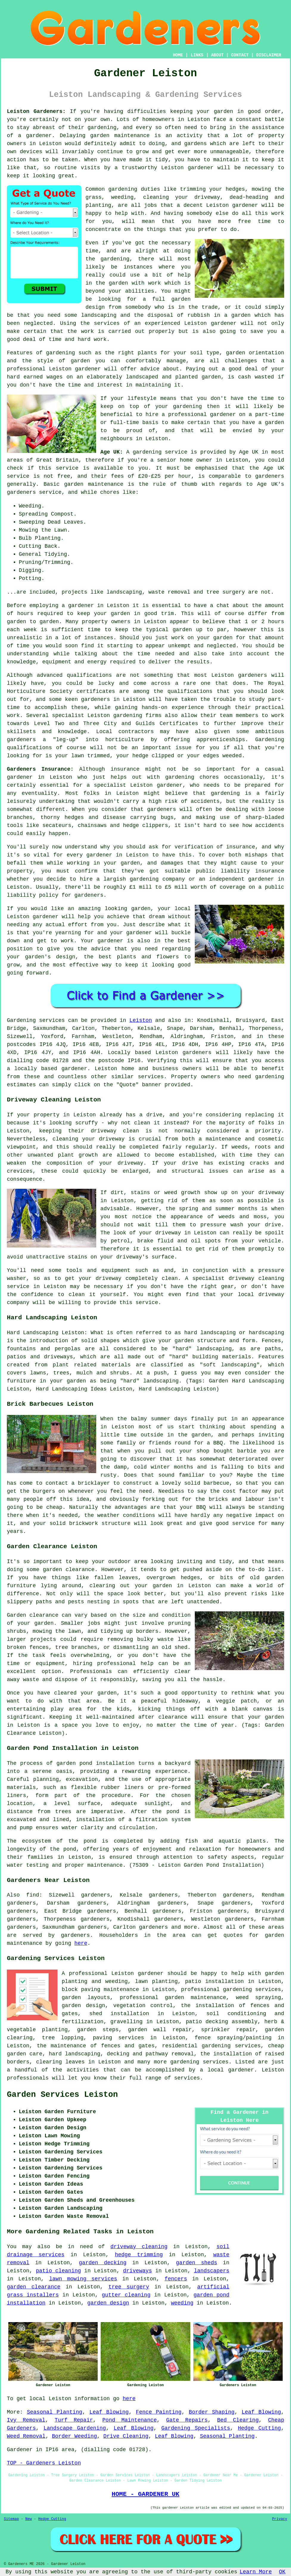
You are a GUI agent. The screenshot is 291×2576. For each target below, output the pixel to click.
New (28, 2519)
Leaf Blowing (109, 2412)
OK (282, 2572)
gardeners (252, 675)
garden (223, 111)
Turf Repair (74, 2420)
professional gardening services (231, 1989)
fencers (175, 2279)
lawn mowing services (83, 2279)
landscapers (211, 2271)
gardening (122, 189)
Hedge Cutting (259, 2428)
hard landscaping (74, 2054)
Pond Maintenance (129, 2420)
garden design (108, 2303)
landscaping (98, 315)
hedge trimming (139, 2255)
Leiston (140, 1020)
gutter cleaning (126, 2295)
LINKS (197, 55)
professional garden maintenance (173, 1998)
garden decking (103, 2263)
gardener (200, 168)
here (80, 1943)
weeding (182, 2303)
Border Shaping (212, 2412)
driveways (137, 2271)
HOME (178, 55)
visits (90, 168)
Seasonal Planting (54, 2412)
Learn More (256, 2572)
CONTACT (240, 55)
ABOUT (217, 55)
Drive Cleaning (125, 2436)
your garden (112, 614)
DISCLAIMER (268, 55)
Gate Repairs (187, 2420)
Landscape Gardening (74, 2428)
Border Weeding (74, 2436)
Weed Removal (26, 2436)
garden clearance (33, 2287)
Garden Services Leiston (62, 2094)
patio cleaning (58, 2271)
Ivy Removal (26, 2420)
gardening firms (137, 716)
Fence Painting (159, 2412)
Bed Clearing (238, 2420)
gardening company (157, 879)
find (32, 1895)
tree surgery (128, 2287)
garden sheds (196, 2263)
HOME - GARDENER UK (145, 2494)
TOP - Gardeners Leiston (44, 2463)
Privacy (279, 2519)
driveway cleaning (139, 2247)
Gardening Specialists (195, 2428)
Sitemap (11, 2519)
